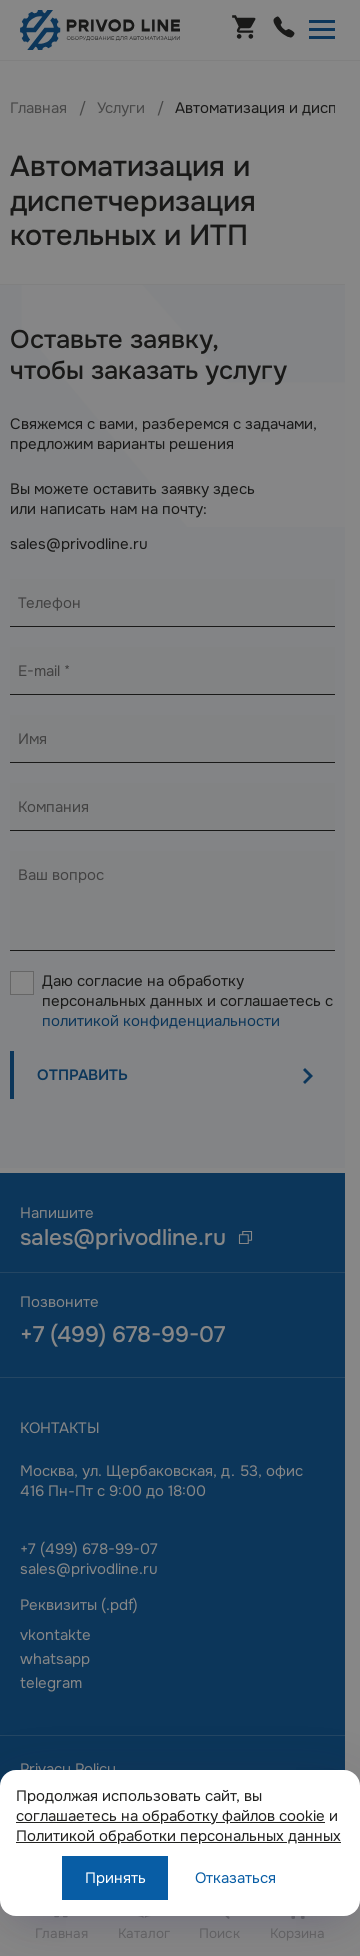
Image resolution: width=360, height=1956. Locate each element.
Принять (115, 1878)
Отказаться (235, 1878)
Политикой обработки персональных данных (178, 1836)
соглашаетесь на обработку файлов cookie (170, 1816)
